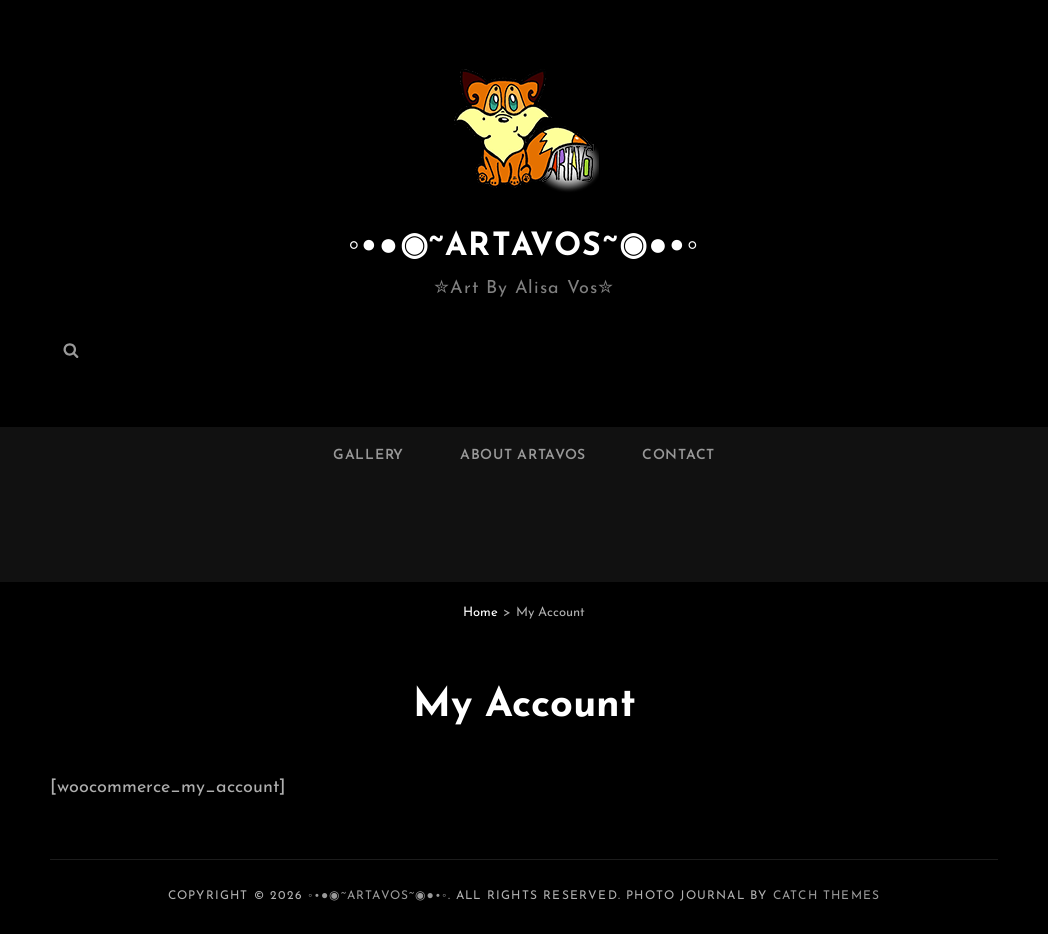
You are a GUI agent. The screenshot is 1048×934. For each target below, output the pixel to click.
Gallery (368, 455)
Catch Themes (826, 896)
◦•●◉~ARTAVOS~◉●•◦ (524, 247)
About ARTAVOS (523, 455)
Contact (678, 455)
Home (480, 612)
